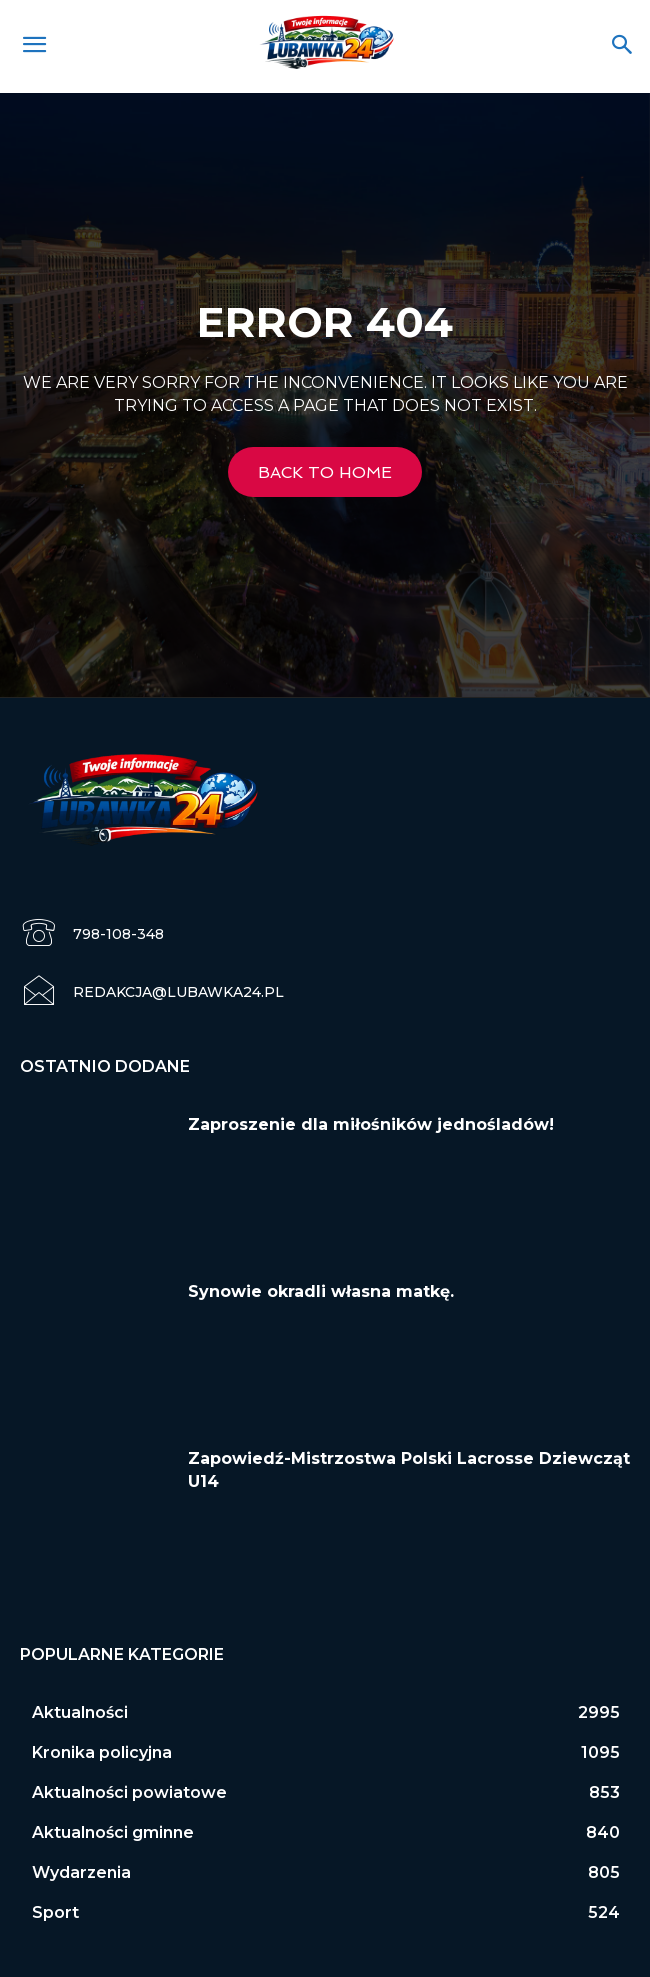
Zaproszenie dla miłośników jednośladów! (371, 1124)
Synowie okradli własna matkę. (321, 1291)
